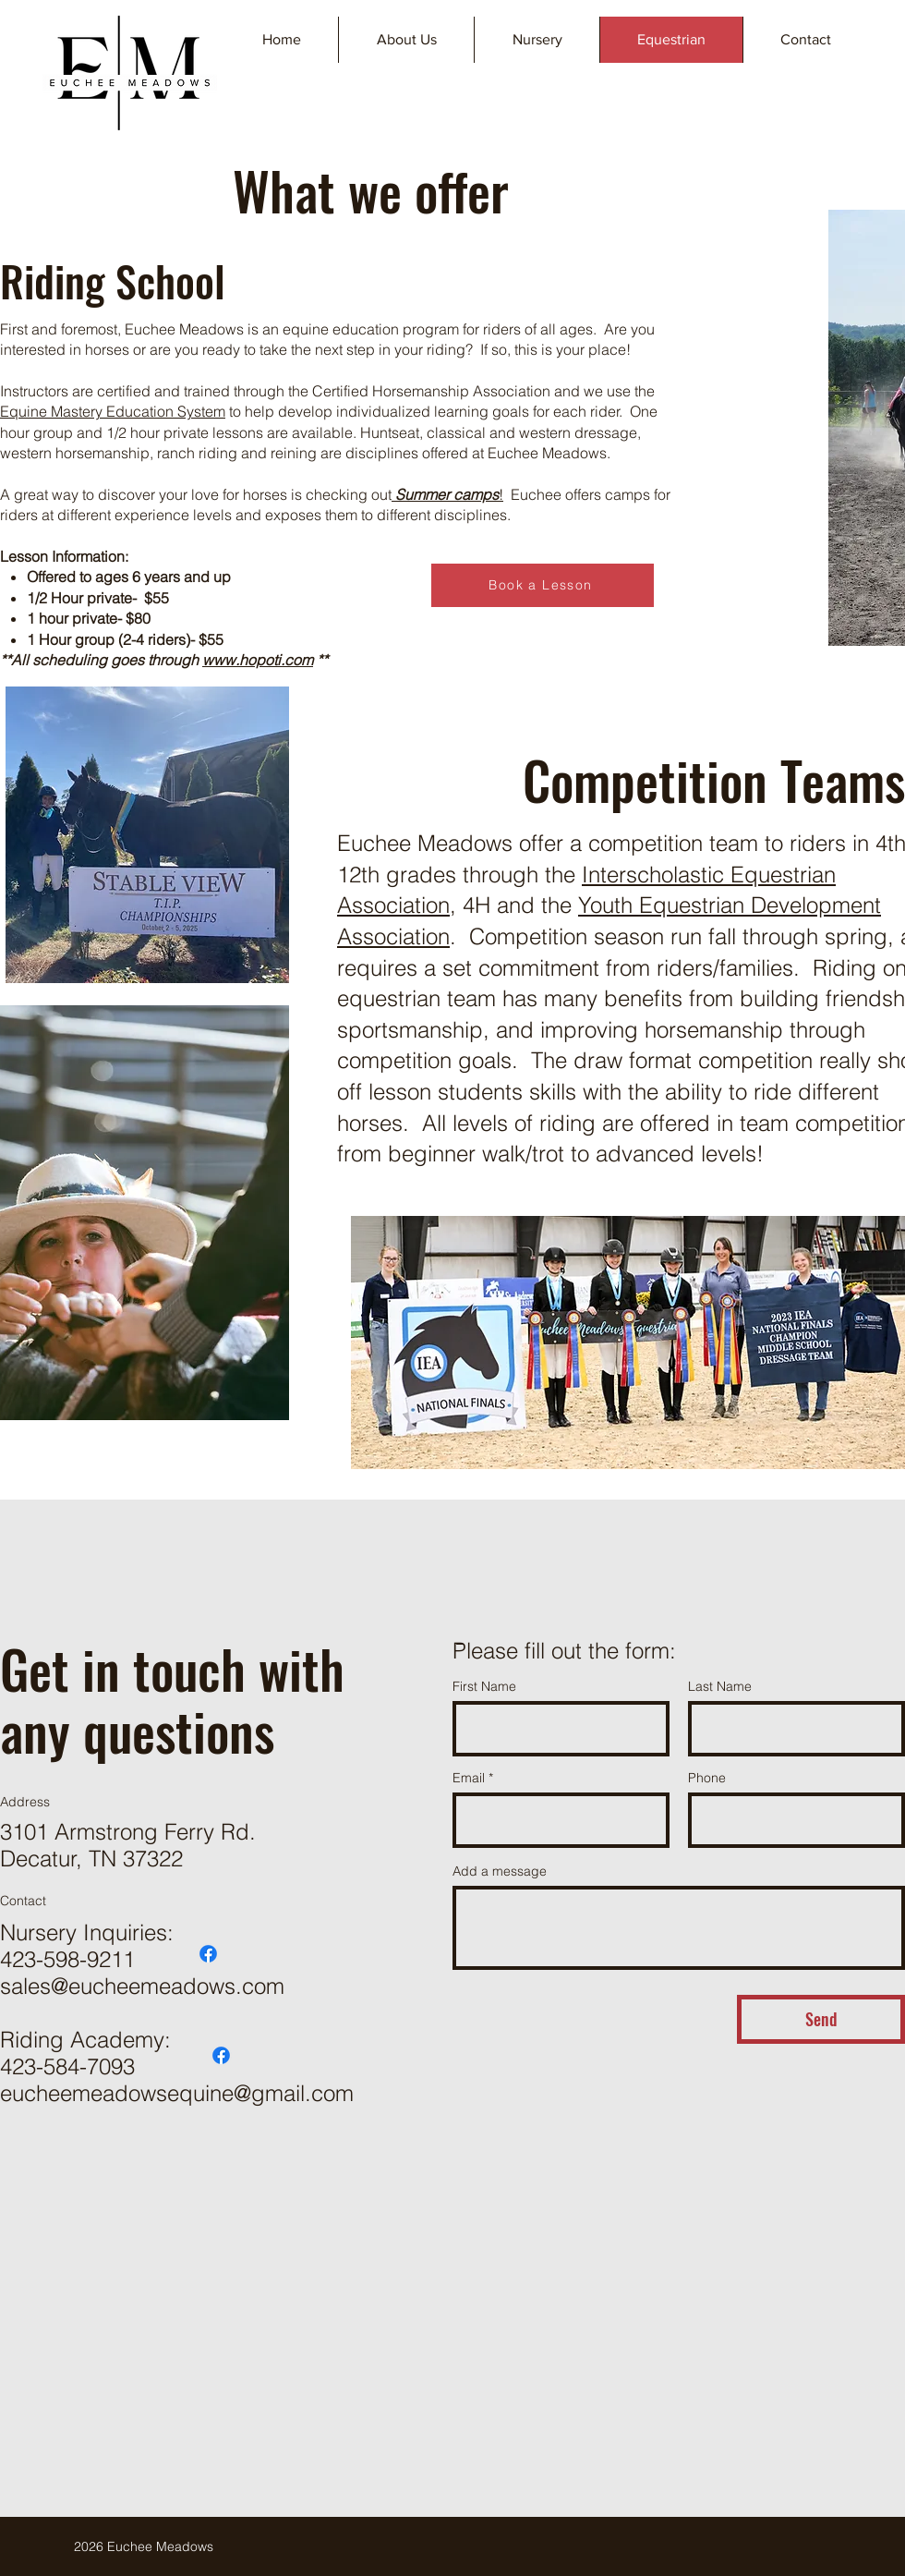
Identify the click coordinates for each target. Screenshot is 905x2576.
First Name (484, 1686)
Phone (707, 1777)
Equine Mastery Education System (112, 411)
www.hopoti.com (257, 659)
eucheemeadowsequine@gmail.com (177, 2093)
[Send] (821, 2019)
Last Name (720, 1686)
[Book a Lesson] (542, 585)
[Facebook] (208, 1953)
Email (468, 1777)
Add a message (499, 1871)
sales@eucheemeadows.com (142, 1986)
